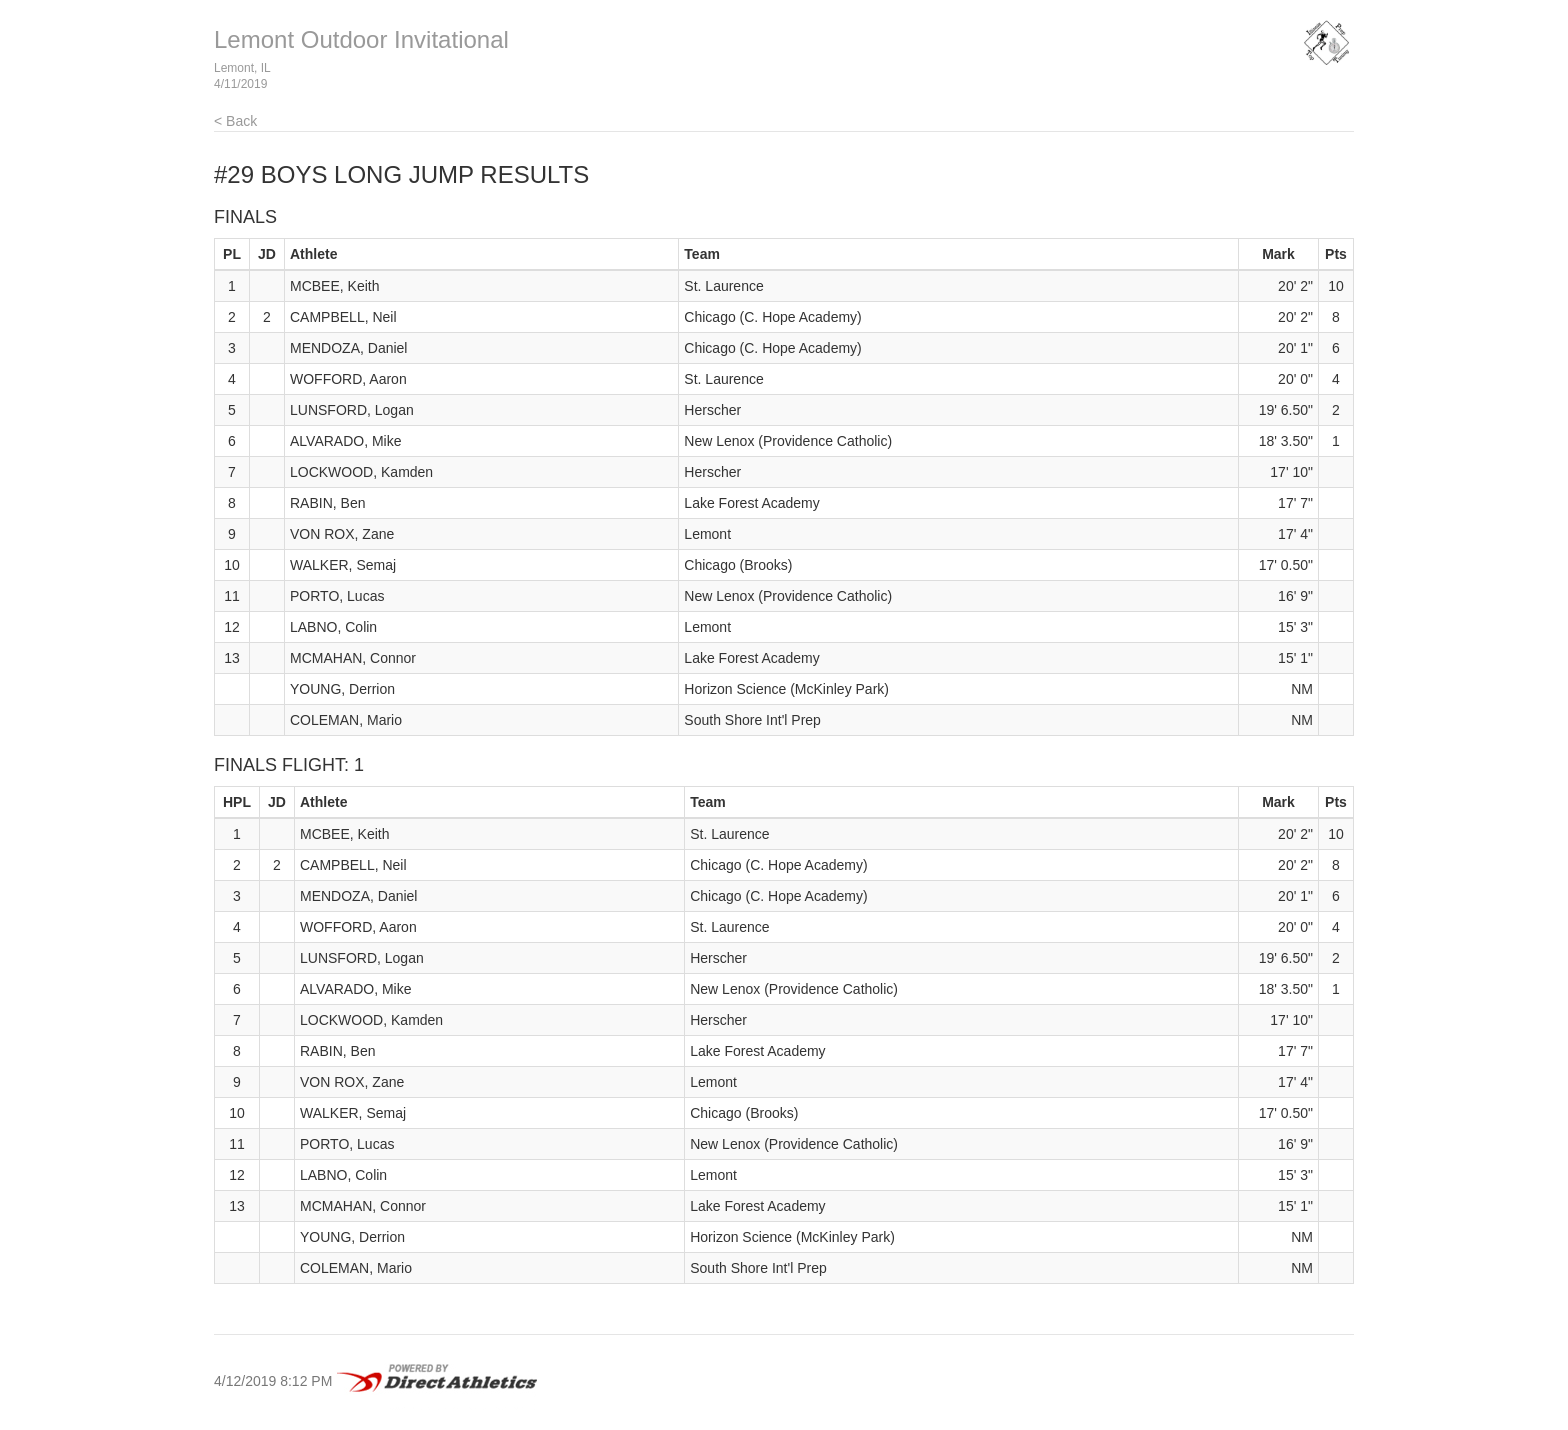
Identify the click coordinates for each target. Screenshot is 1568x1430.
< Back (235, 121)
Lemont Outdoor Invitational (361, 39)
